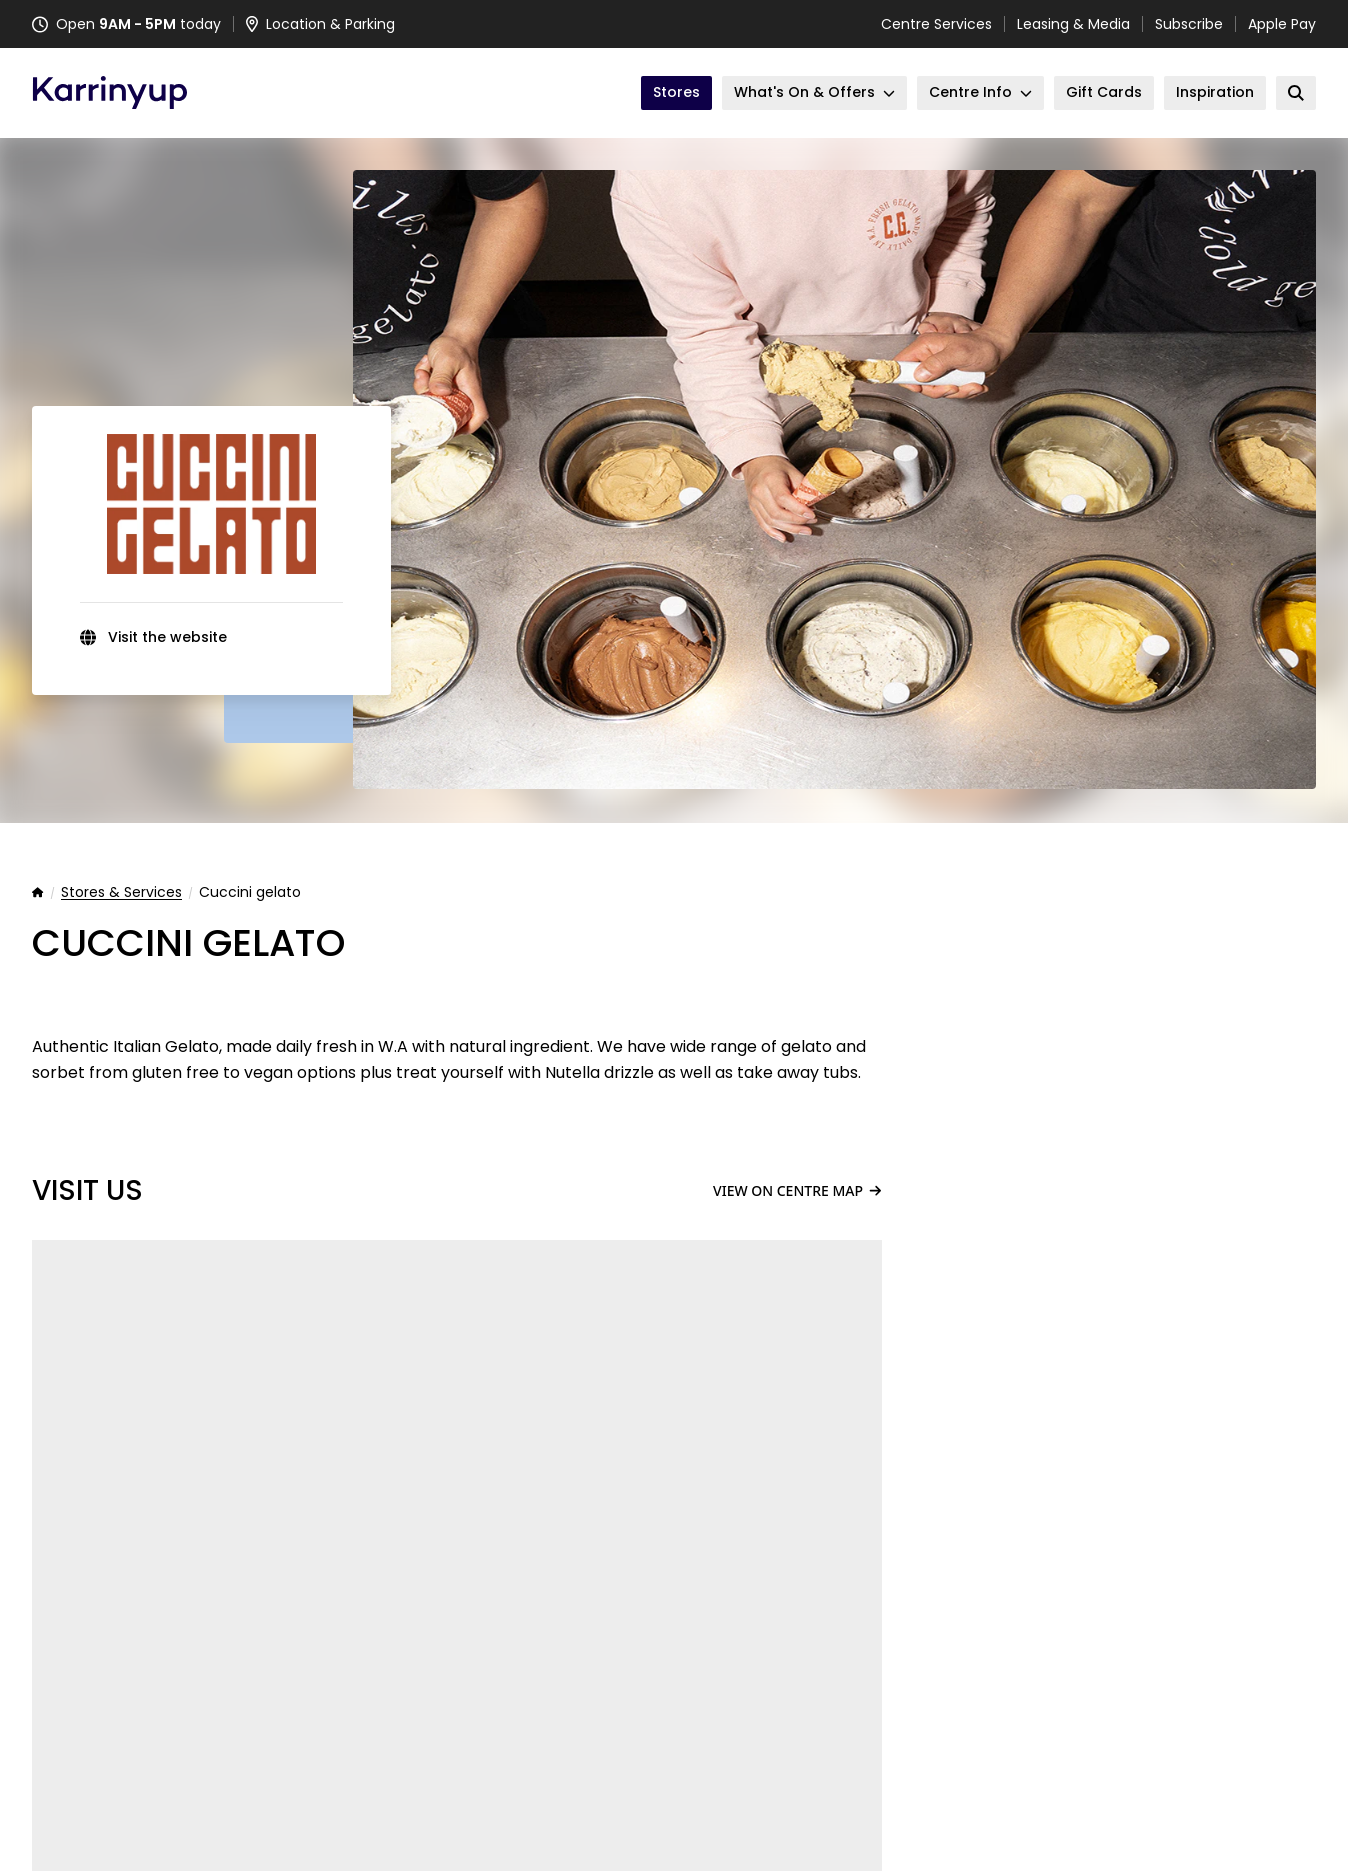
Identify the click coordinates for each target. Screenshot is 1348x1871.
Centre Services (936, 24)
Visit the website (167, 637)
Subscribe (1189, 24)
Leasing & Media (1073, 24)
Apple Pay (1282, 24)
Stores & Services (121, 893)
